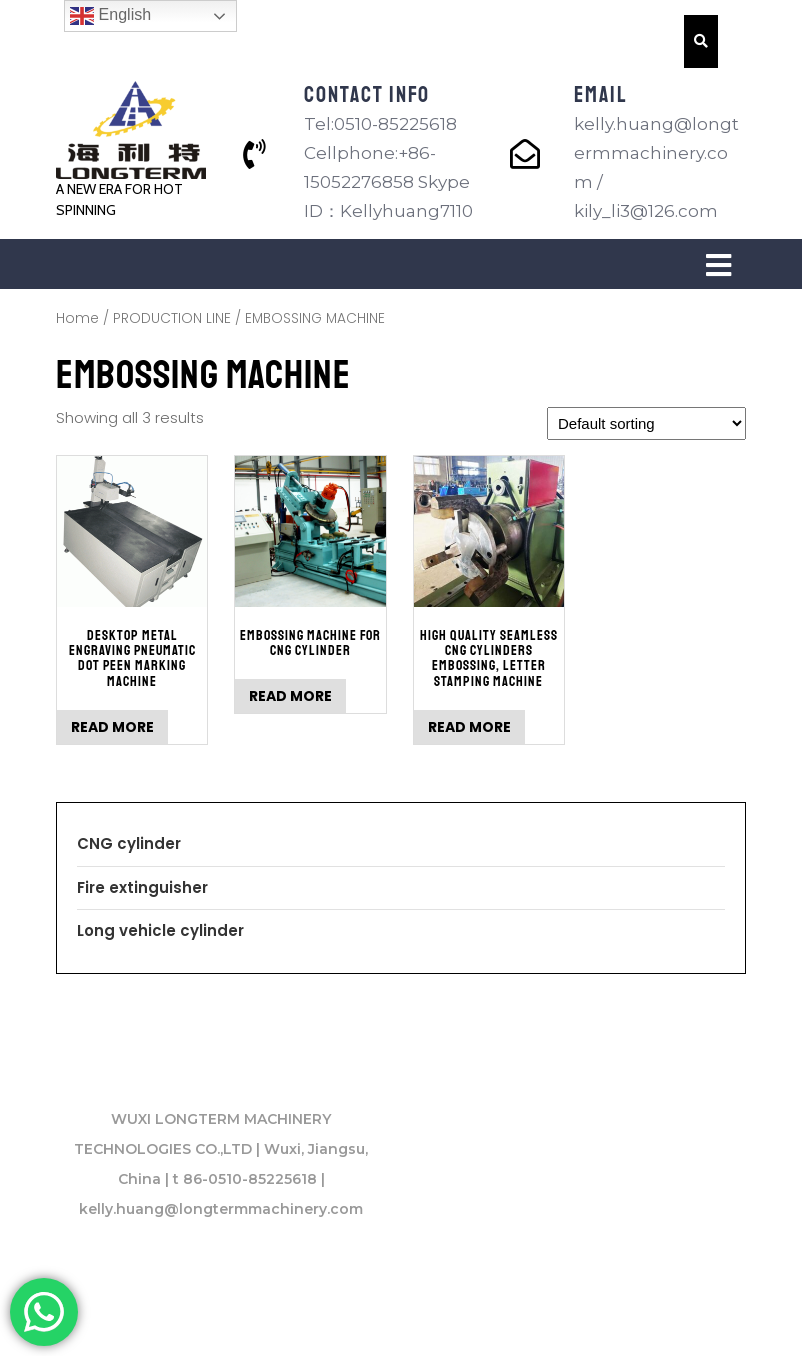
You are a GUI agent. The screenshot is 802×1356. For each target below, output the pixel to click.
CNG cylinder (129, 843)
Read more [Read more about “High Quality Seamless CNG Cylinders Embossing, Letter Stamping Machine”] (469, 727)
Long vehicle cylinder (160, 930)
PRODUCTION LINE (172, 318)
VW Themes (666, 1317)
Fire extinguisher (142, 887)
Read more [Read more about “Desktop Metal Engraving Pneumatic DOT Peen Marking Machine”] (112, 727)
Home (77, 318)
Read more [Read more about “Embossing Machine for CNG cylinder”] (290, 696)
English (110, 16)
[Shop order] (646, 423)
